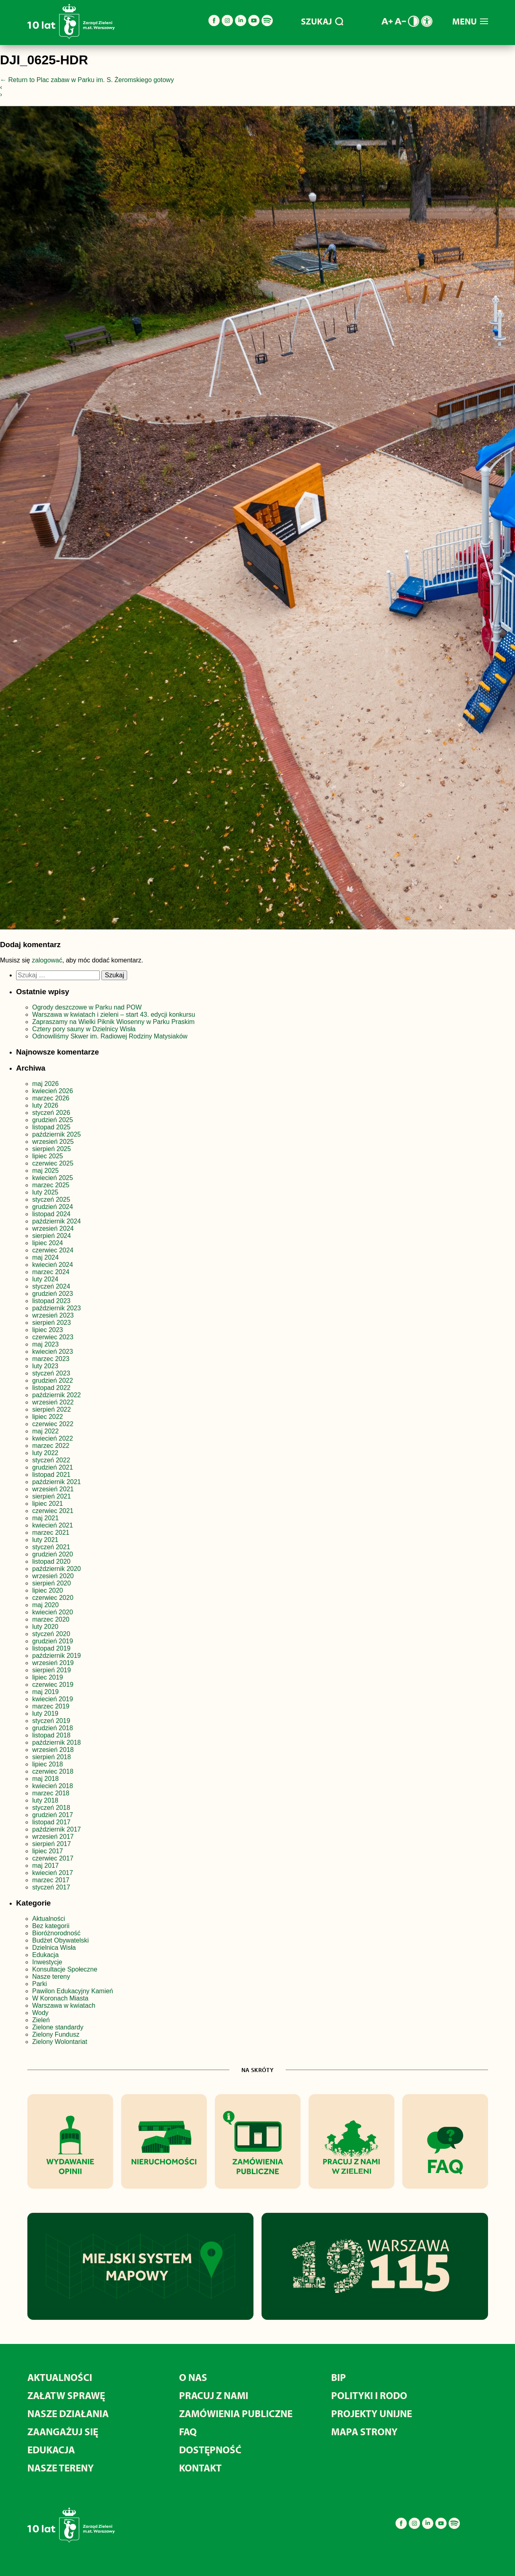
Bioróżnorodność (56, 1933)
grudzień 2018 (52, 1728)
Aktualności (48, 1918)
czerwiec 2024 (52, 1250)
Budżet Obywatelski (60, 1940)
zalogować (47, 960)
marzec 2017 (51, 1880)
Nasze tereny (51, 1976)
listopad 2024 (51, 1214)
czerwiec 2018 (52, 1771)
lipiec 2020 (47, 1590)
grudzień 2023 (52, 1293)
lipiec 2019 (47, 1677)
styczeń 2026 (51, 1112)
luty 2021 (45, 1539)
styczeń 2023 (51, 1373)
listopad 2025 (51, 1127)
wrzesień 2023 (53, 1315)
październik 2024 (56, 1221)
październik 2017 (56, 1829)
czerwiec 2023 (52, 1337)
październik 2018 (56, 1742)
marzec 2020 (51, 1619)
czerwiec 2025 (52, 1163)
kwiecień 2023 (52, 1351)
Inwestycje (47, 1962)
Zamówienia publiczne (236, 2413)
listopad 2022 (51, 1387)
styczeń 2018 (51, 1807)
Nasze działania (68, 2413)
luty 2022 (45, 1452)
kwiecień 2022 (52, 1438)
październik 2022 (56, 1395)
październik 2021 (56, 1481)
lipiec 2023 (47, 1329)
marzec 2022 (51, 1445)
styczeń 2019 (51, 1720)
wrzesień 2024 (53, 1228)
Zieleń (41, 2020)
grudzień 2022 (52, 1380)
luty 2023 (45, 1366)
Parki (39, 1983)
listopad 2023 (51, 1300)
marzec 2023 (51, 1358)
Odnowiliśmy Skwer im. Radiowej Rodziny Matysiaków (109, 1036)
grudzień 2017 (52, 1814)
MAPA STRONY (364, 2431)
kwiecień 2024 (52, 1264)
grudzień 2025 (52, 1119)
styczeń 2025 (51, 1199)
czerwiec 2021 (52, 1510)
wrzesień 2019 (53, 1662)
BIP (338, 2377)
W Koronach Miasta (60, 1998)
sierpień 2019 (51, 1670)
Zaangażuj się (62, 2431)
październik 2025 (56, 1134)
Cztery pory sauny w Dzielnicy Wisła (84, 1029)
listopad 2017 (51, 1822)
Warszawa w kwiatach (63, 2005)
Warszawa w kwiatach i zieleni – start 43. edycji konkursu (113, 1014)
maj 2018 (45, 1778)
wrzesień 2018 (53, 1749)
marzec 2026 (51, 1098)
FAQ (188, 2431)
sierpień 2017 (51, 1843)
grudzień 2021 (52, 1467)
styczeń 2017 (51, 1887)
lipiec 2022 (47, 1416)
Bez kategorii (51, 1925)
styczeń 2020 (51, 1633)
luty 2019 (45, 1713)
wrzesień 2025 (53, 1141)
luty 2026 (45, 1105)
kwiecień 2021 (52, 1525)
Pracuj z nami (213, 2395)
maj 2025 (45, 1170)
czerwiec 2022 (52, 1424)
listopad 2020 (51, 1561)
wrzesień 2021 (53, 1489)
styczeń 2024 (51, 1286)
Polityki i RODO (369, 2395)
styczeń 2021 (51, 1547)
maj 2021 (45, 1518)
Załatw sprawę (66, 2395)
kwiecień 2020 (52, 1612)
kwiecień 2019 (52, 1699)
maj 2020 (45, 1605)
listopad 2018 (51, 1735)
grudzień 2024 (52, 1206)
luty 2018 (45, 1800)
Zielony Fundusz (55, 2034)
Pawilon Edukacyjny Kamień (72, 1991)
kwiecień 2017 (52, 1872)
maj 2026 (45, 1083)
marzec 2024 (51, 1271)
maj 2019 (45, 1691)
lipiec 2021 (47, 1503)
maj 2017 (45, 1865)
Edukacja (45, 1954)
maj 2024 (45, 1257)
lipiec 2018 (47, 1764)
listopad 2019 (51, 1648)
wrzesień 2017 (53, 1836)
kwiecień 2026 (52, 1091)
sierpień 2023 (51, 1322)
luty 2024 (45, 1279)
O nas (193, 2377)
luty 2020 (45, 1626)
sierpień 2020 (51, 1583)
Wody (40, 2012)
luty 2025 (45, 1192)
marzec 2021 (51, 1532)
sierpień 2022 (51, 1409)
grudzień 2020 (52, 1554)
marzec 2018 (51, 1793)
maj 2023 (45, 1344)
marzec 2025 (51, 1185)
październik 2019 (56, 1655)
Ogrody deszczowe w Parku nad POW (87, 1007)
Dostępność (210, 2449)
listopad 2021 (51, 1474)
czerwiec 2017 (52, 1858)
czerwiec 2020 (52, 1597)
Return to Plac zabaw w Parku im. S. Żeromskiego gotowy (87, 79)
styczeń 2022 (51, 1460)
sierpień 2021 (51, 1496)
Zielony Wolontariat (59, 2041)
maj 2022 (45, 1431)
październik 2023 (56, 1308)
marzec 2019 (51, 1706)
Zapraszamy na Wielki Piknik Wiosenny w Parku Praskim (113, 1021)
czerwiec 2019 (52, 1684)
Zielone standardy (57, 2027)
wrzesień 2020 (53, 1576)
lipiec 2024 (47, 1243)
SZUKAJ (322, 21)
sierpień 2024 (51, 1235)
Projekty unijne (371, 2413)
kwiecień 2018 (52, 1785)
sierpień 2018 (51, 1757)
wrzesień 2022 (53, 1402)
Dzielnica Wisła (54, 1947)
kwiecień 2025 (52, 1177)
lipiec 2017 (47, 1851)
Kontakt (200, 2467)
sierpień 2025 (51, 1148)
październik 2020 (56, 1568)
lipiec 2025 (47, 1156)
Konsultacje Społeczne (64, 1969)
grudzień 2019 (52, 1641)
